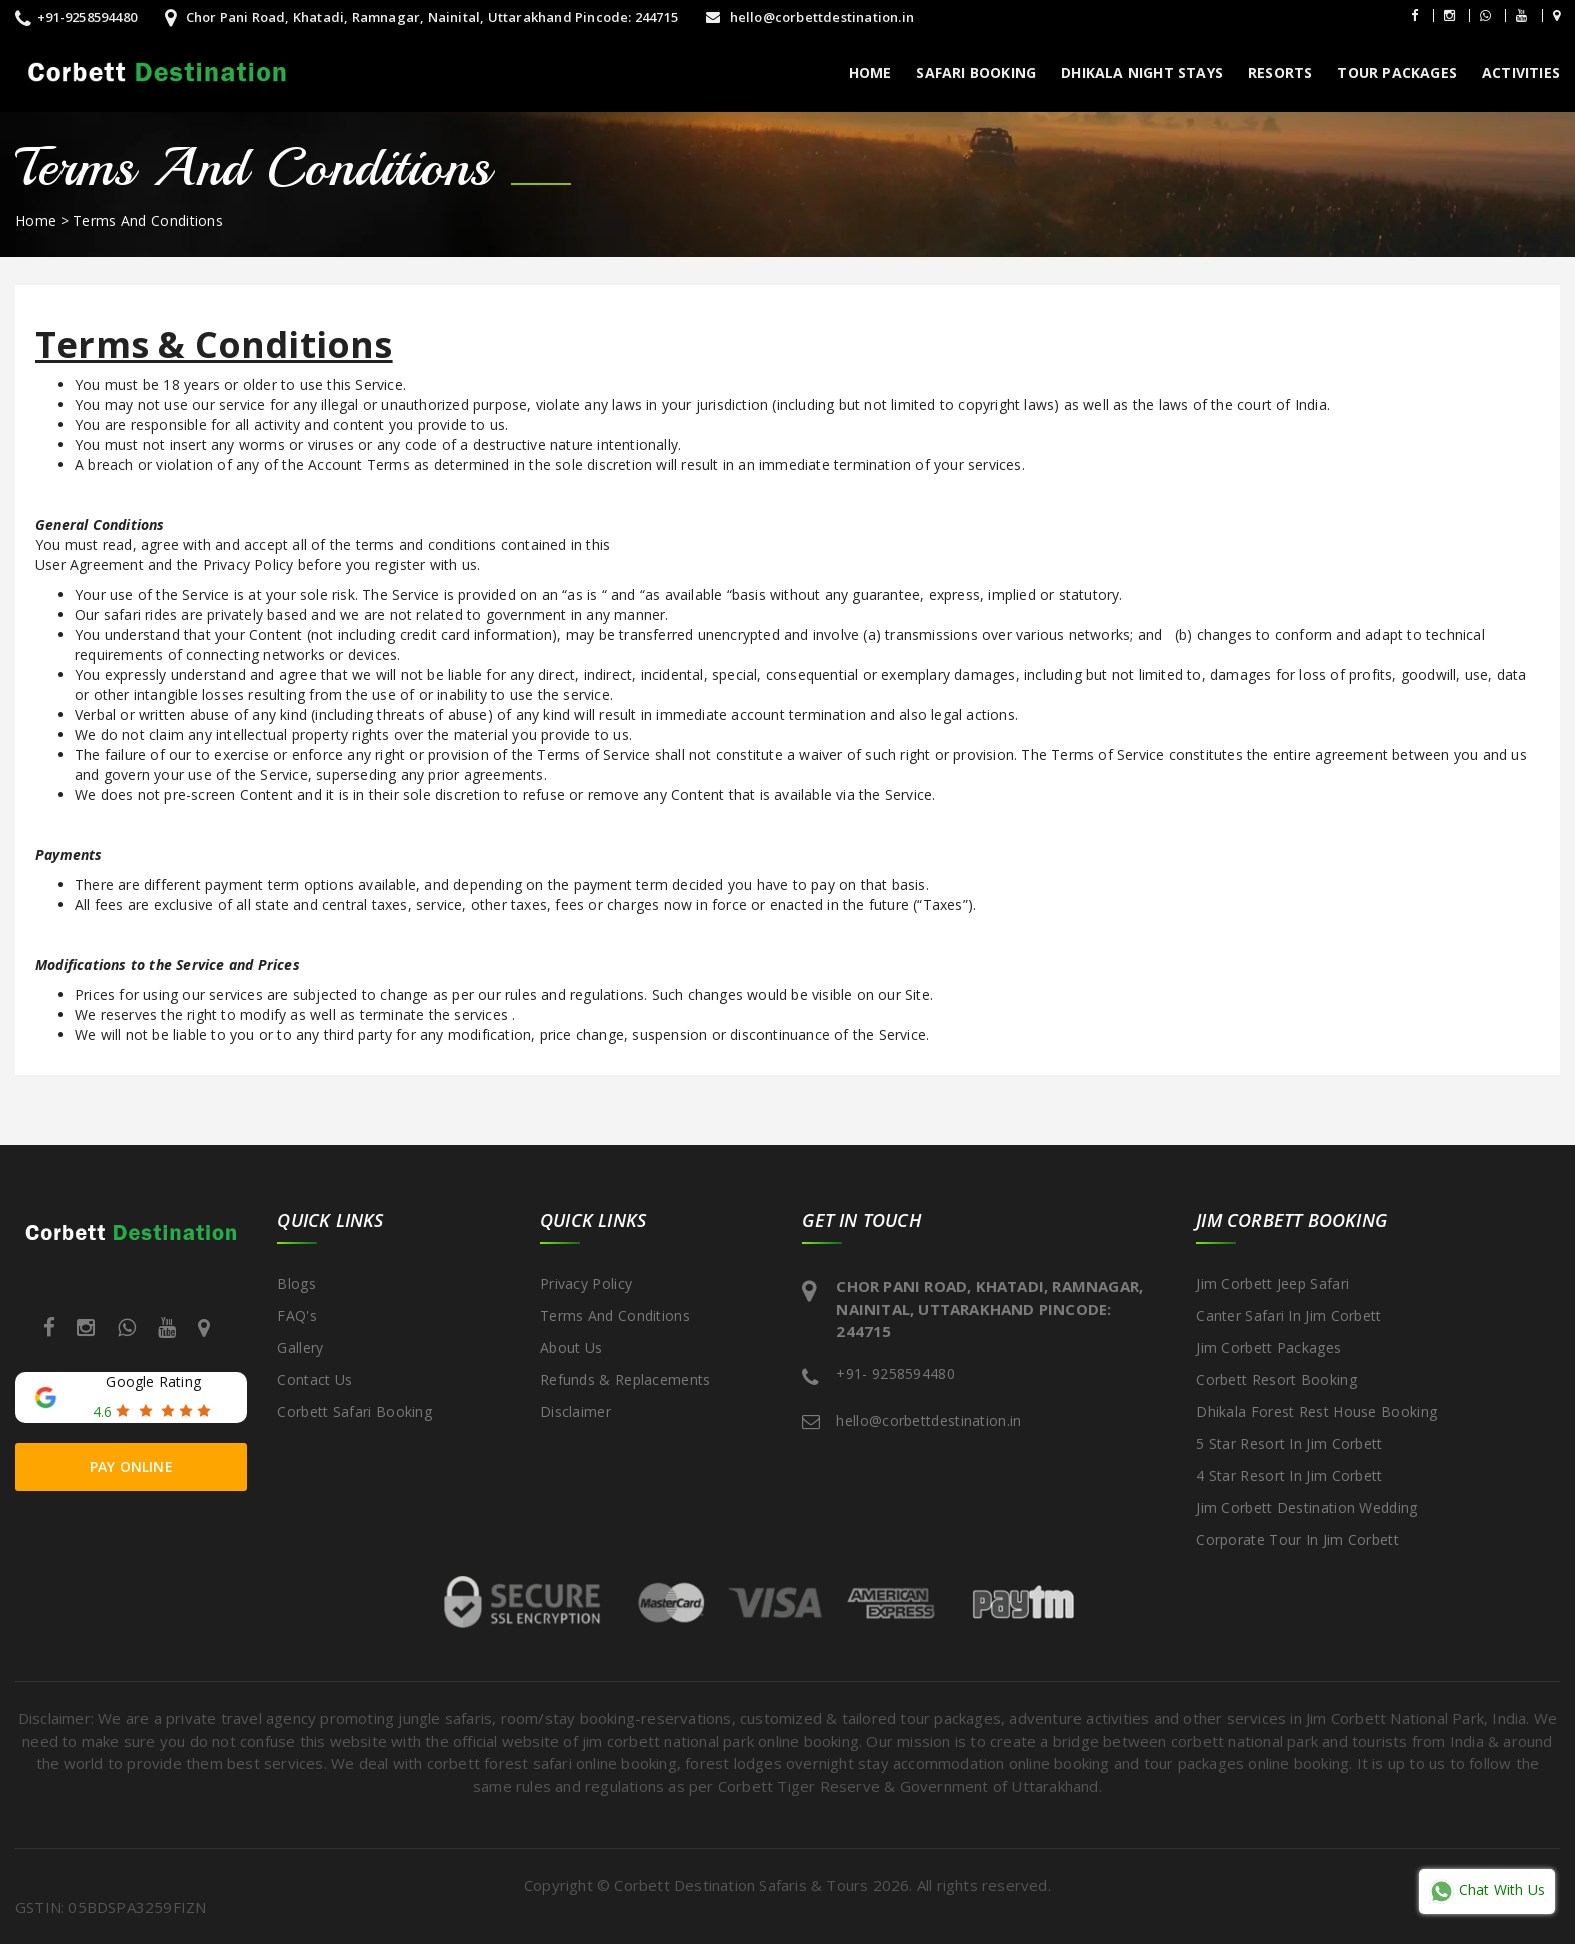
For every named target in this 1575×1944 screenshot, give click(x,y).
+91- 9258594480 (895, 1373)
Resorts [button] (1280, 72)
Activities (1521, 72)
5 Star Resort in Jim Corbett (1289, 1443)
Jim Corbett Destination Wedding (1306, 1507)
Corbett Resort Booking (1276, 1379)
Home (870, 72)
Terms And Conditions (148, 220)
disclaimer (575, 1411)
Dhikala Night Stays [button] (1142, 72)
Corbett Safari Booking (354, 1411)
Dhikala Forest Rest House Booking (1316, 1411)
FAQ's (297, 1315)
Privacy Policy (586, 1283)
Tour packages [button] (1397, 72)
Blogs (296, 1283)
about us (571, 1347)
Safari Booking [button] (976, 72)
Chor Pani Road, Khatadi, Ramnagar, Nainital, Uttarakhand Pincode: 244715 (421, 17)
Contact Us (314, 1379)
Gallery (300, 1347)
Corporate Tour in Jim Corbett (1297, 1539)
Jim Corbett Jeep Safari (1272, 1283)
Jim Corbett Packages (1268, 1347)
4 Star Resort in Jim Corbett (1289, 1475)
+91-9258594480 (76, 17)
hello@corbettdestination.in (810, 17)
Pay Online (131, 1466)
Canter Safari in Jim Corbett (1288, 1315)
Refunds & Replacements (625, 1379)
